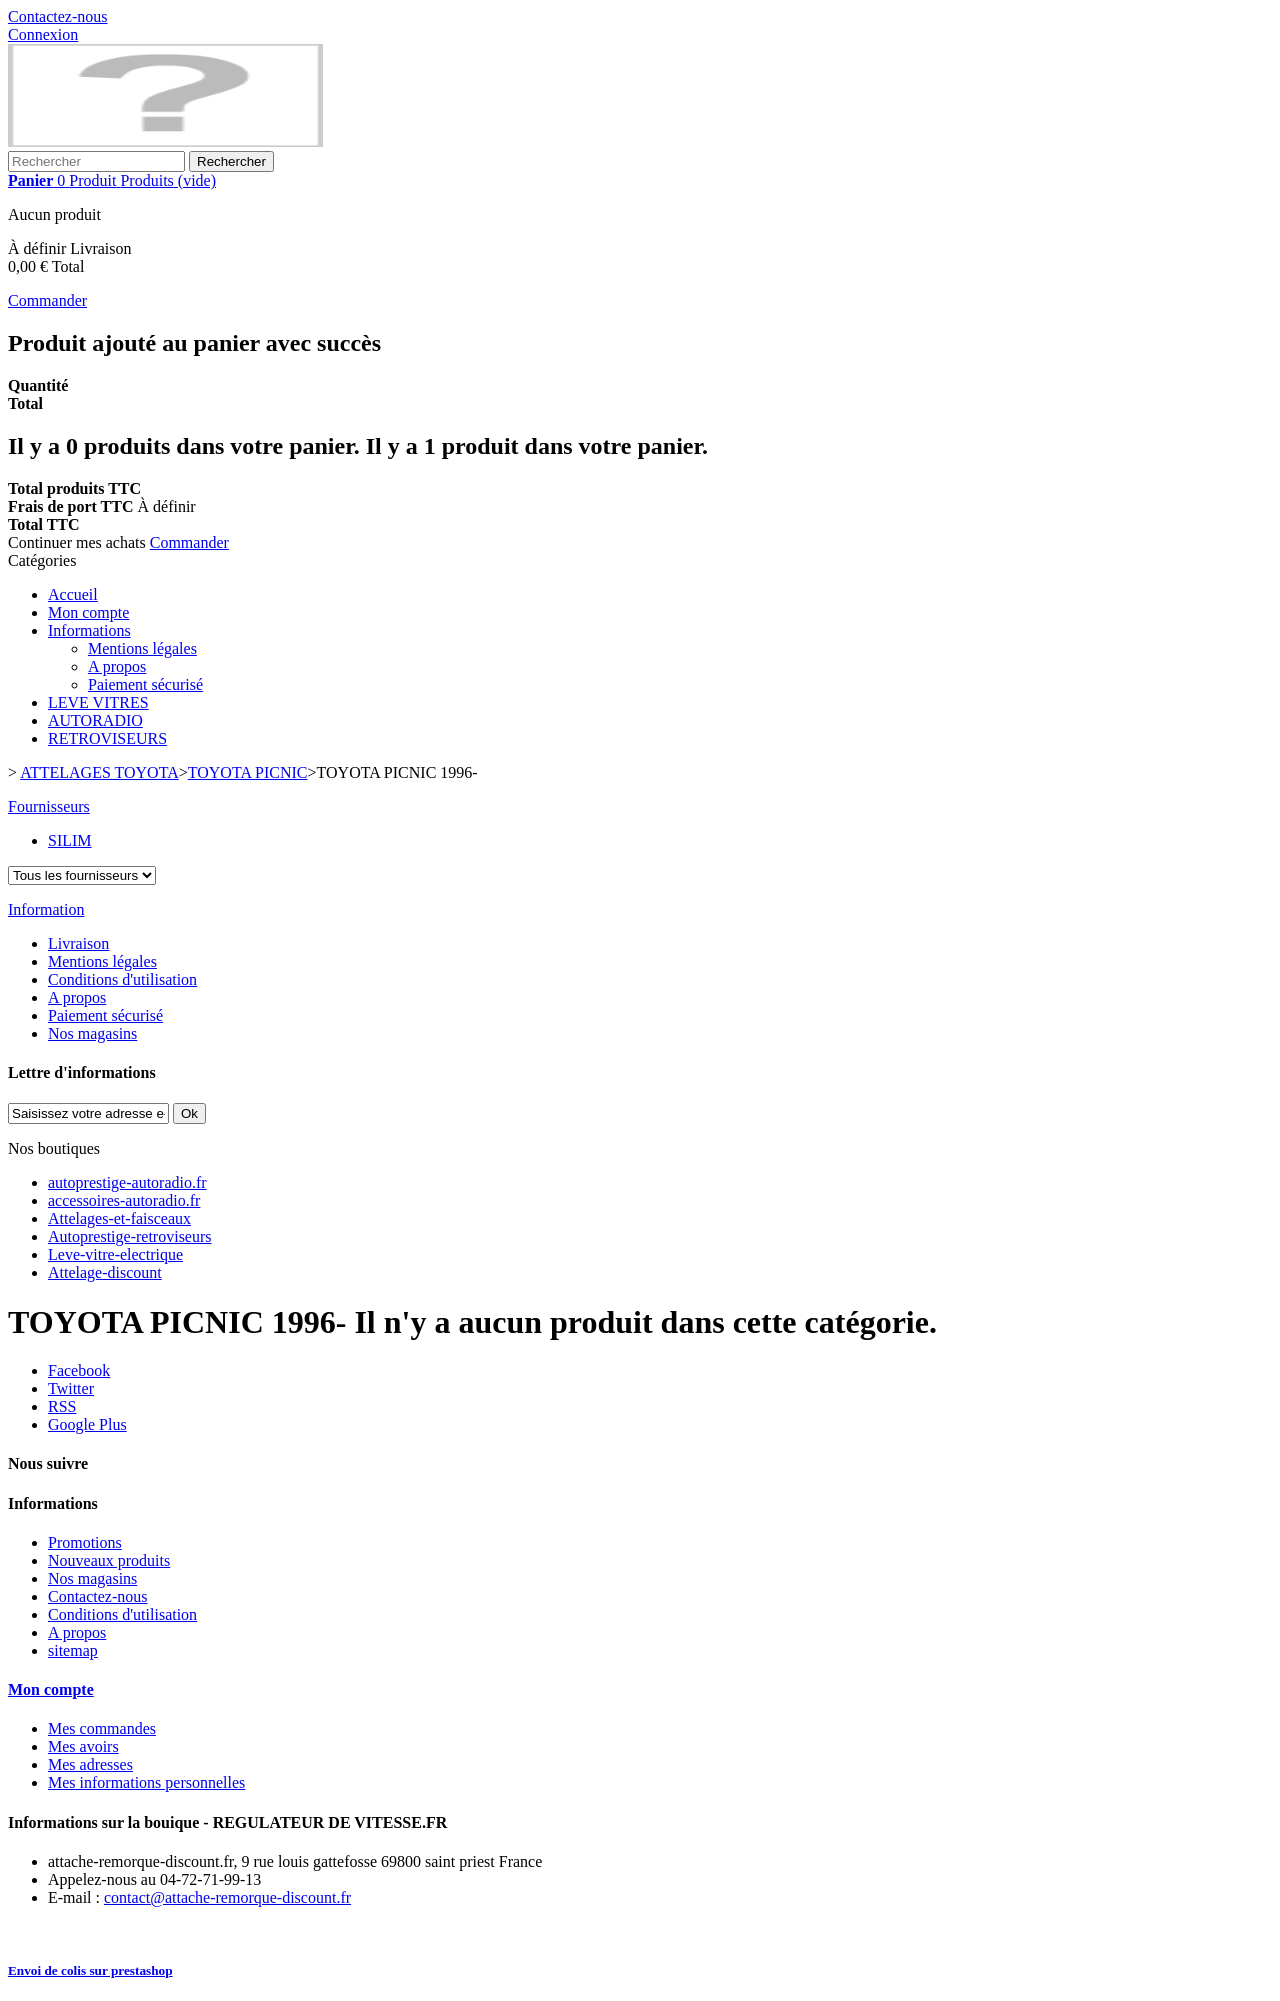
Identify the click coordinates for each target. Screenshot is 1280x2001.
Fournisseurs (49, 806)
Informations (89, 630)
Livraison (78, 943)
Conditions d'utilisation (122, 979)
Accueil (73, 594)
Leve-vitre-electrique (115, 1254)
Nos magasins (92, 1033)
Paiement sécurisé (145, 684)
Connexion (43, 34)
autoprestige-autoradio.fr (127, 1182)
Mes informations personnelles (146, 1782)
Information (46, 909)
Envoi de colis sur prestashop (90, 1970)
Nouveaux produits (109, 1560)
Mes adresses (90, 1764)
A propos (117, 666)
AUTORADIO (95, 720)
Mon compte (88, 612)
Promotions (85, 1542)
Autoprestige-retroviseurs (130, 1236)
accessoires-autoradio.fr (124, 1200)
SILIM (70, 840)
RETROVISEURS (107, 738)
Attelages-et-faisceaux (119, 1218)
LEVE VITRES (98, 702)
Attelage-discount (105, 1272)
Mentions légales (142, 648)
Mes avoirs (83, 1746)
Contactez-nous (58, 16)
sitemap (73, 1650)
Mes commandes (102, 1728)
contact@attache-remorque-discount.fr (227, 1897)
